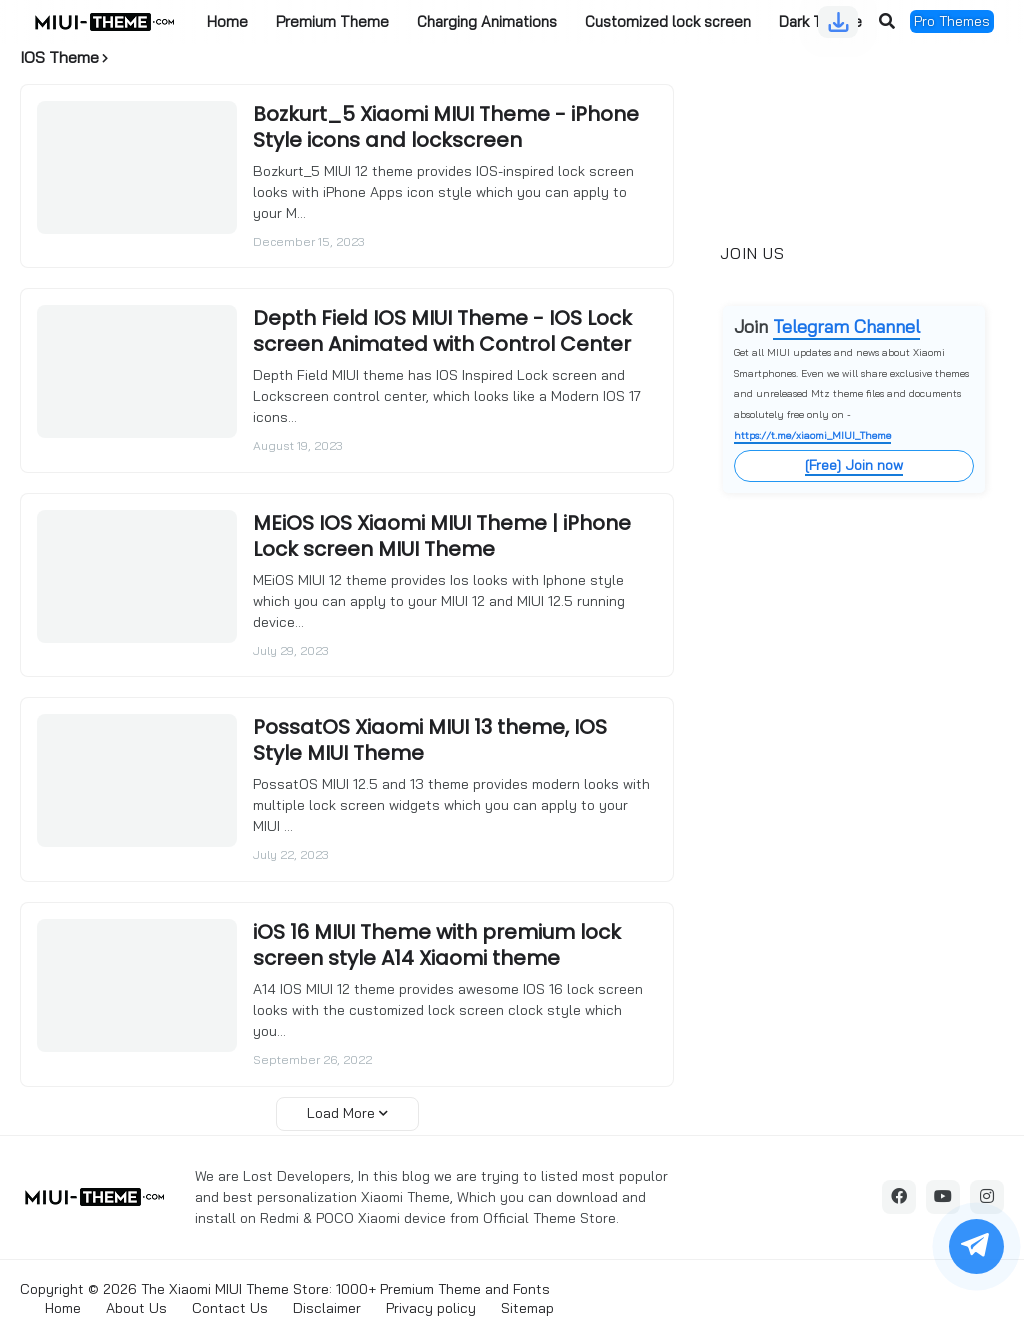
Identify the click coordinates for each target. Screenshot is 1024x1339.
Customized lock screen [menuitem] (668, 21)
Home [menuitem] (227, 21)
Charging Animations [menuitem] (487, 21)
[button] (887, 22)
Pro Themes (952, 21)
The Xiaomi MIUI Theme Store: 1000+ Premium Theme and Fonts (345, 1289)
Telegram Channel (846, 326)
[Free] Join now (854, 465)
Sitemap (527, 1308)
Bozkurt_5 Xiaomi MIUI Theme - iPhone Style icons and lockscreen (446, 127)
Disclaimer (327, 1308)
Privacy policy (431, 1308)
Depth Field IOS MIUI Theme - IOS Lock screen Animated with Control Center (442, 331)
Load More (341, 1113)
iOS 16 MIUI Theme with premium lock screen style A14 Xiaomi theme (437, 945)
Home (63, 1308)
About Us (136, 1308)
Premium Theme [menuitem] (332, 21)
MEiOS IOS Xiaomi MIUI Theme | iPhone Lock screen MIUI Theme (442, 536)
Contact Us (230, 1308)
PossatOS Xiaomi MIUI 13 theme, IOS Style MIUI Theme (430, 740)
